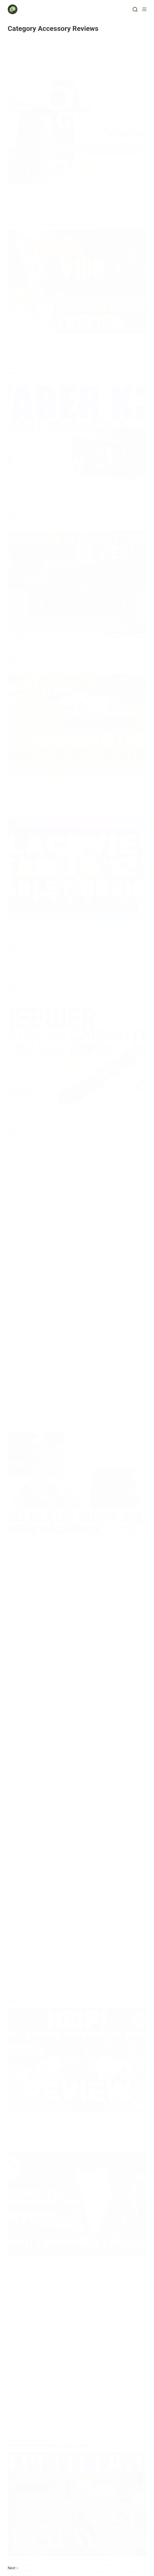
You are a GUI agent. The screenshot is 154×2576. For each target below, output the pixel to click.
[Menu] (144, 9)
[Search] (135, 9)
